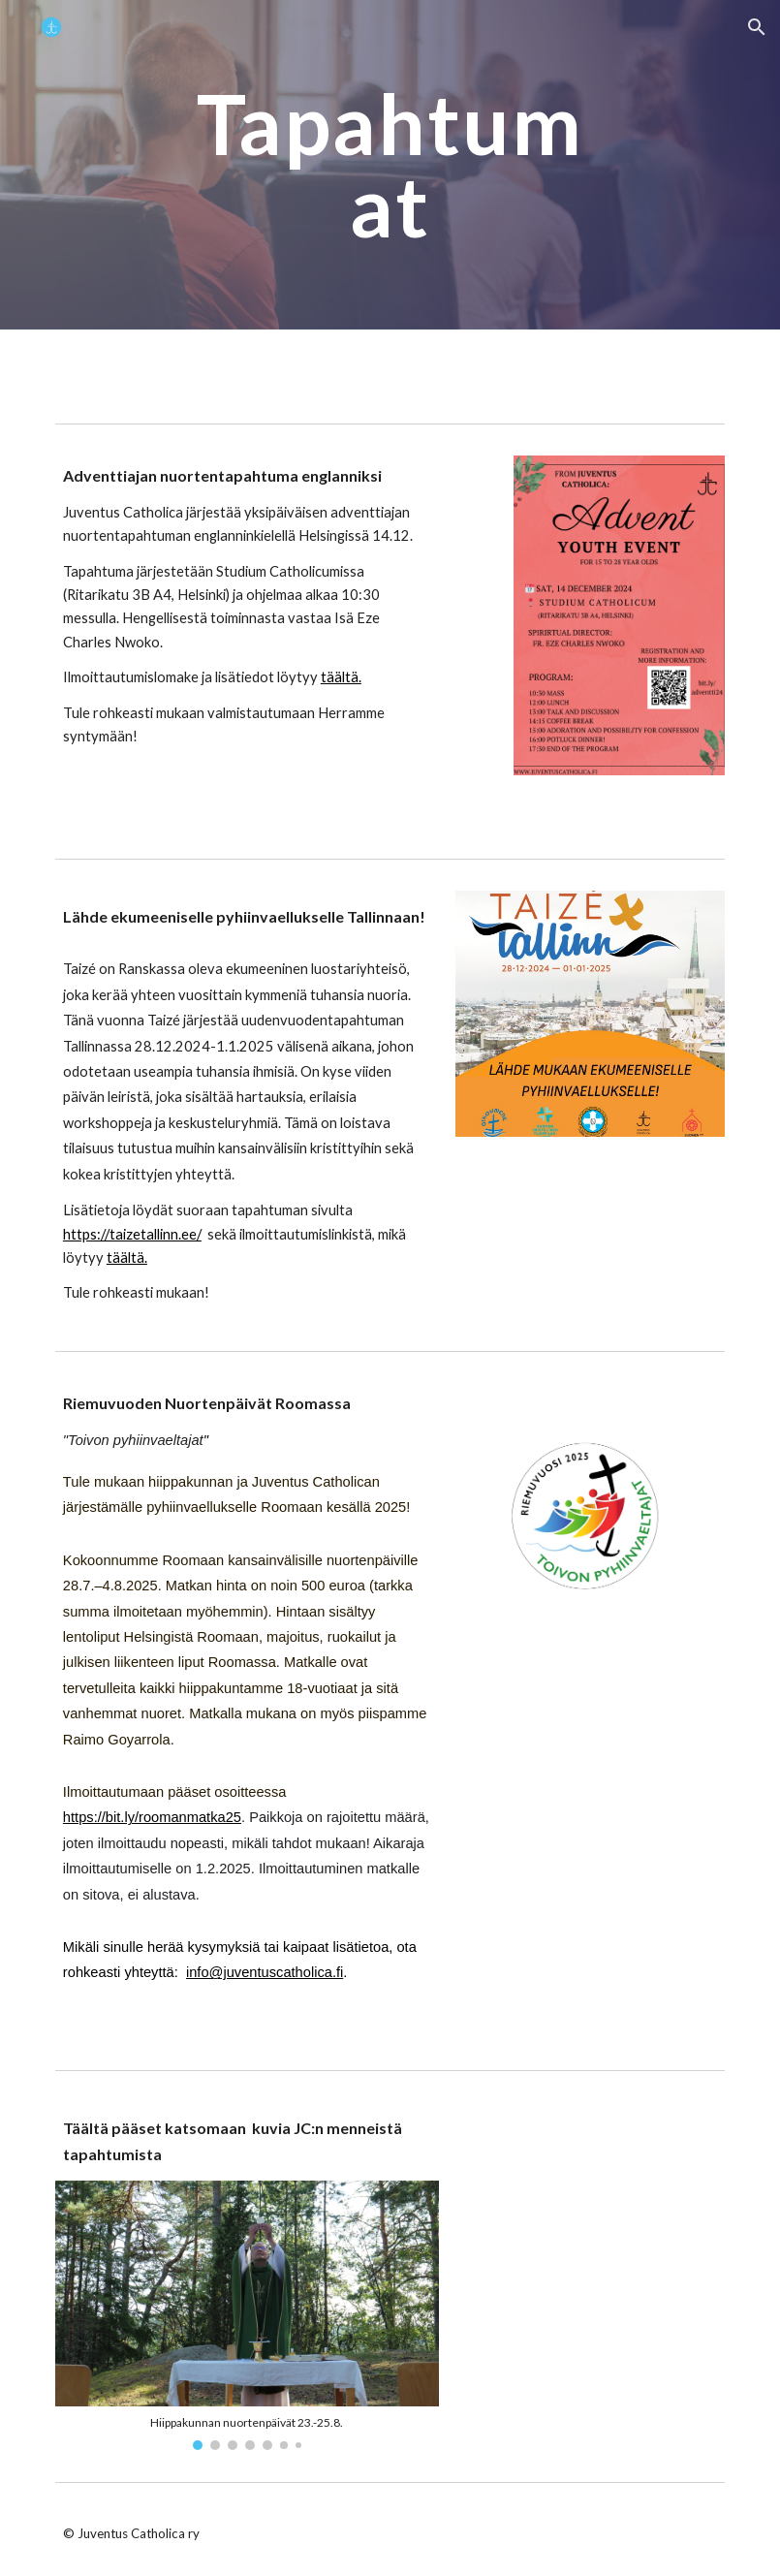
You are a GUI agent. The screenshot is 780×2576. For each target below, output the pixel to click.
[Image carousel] (247, 2315)
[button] (756, 27)
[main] (390, 165)
